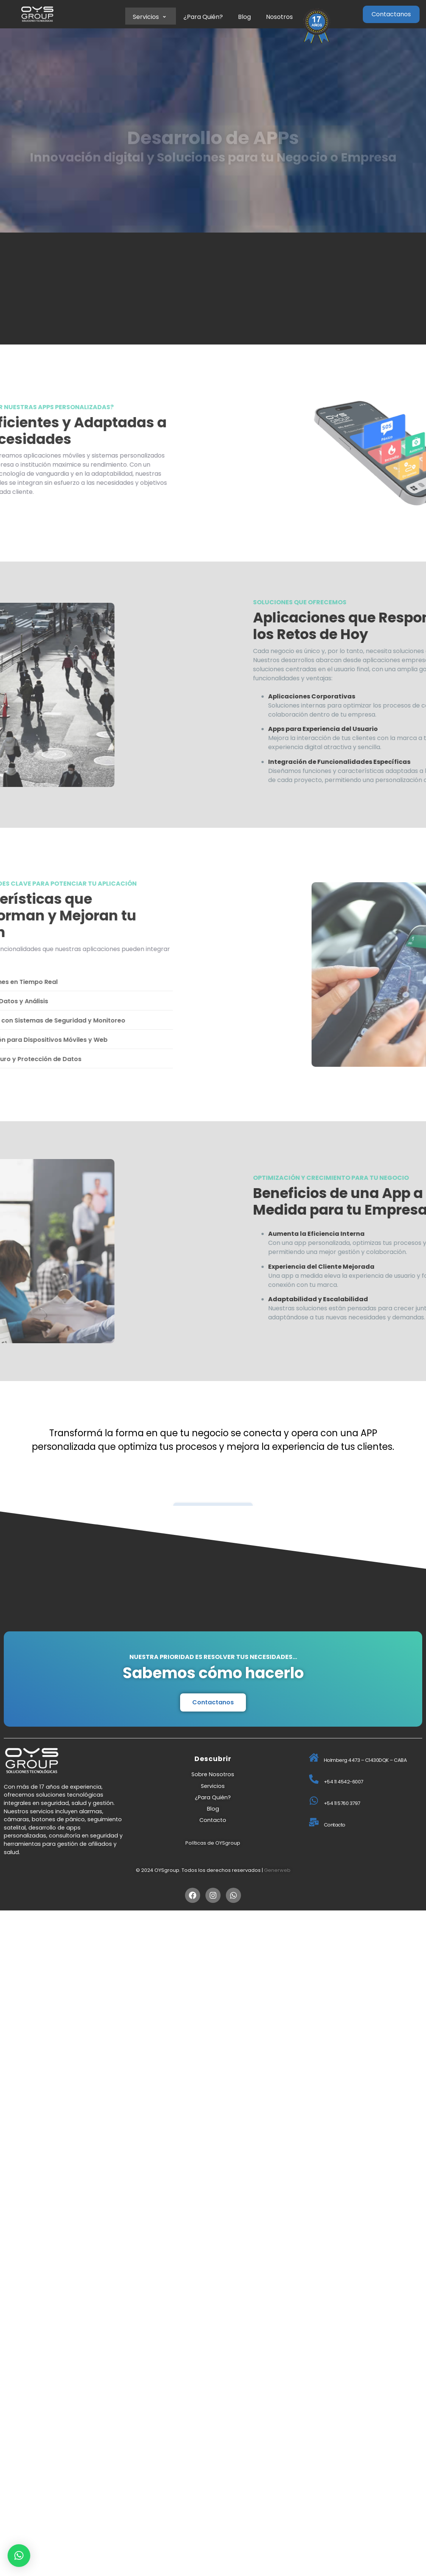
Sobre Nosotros (212, 1774)
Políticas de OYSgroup (212, 1843)
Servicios (150, 16)
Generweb (277, 1870)
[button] (19, 2555)
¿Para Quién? (203, 16)
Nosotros (279, 16)
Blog (244, 16)
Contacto (212, 1820)
